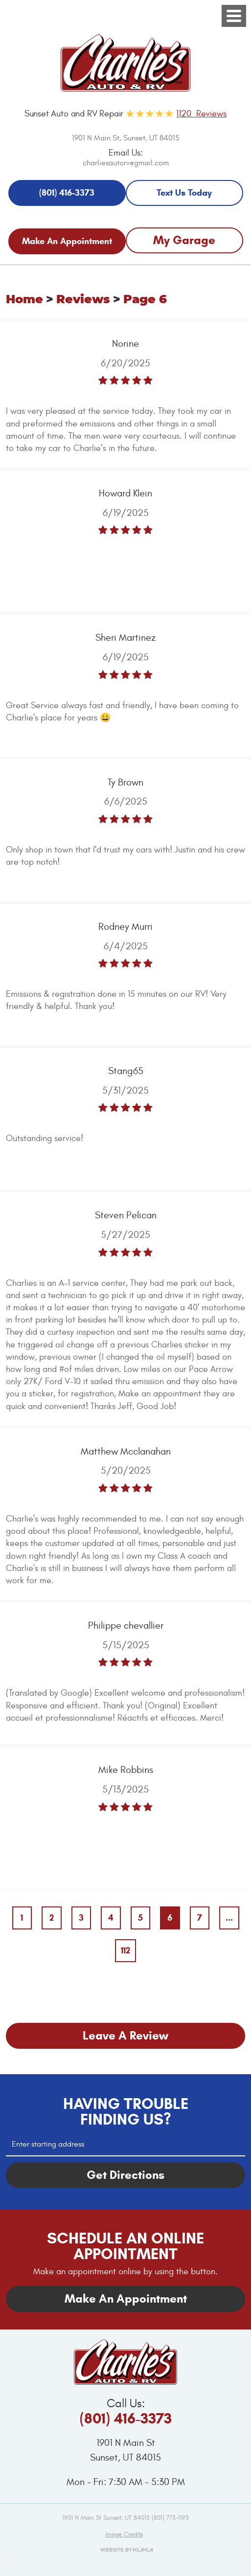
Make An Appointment (67, 241)
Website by (125, 2550)
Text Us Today (184, 192)
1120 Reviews (201, 114)
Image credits (124, 2534)
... (229, 1917)
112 (125, 1950)
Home (24, 300)
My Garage (184, 240)
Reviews (83, 300)
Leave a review (125, 2035)
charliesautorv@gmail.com (126, 162)
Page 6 (145, 300)
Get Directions (125, 2175)
